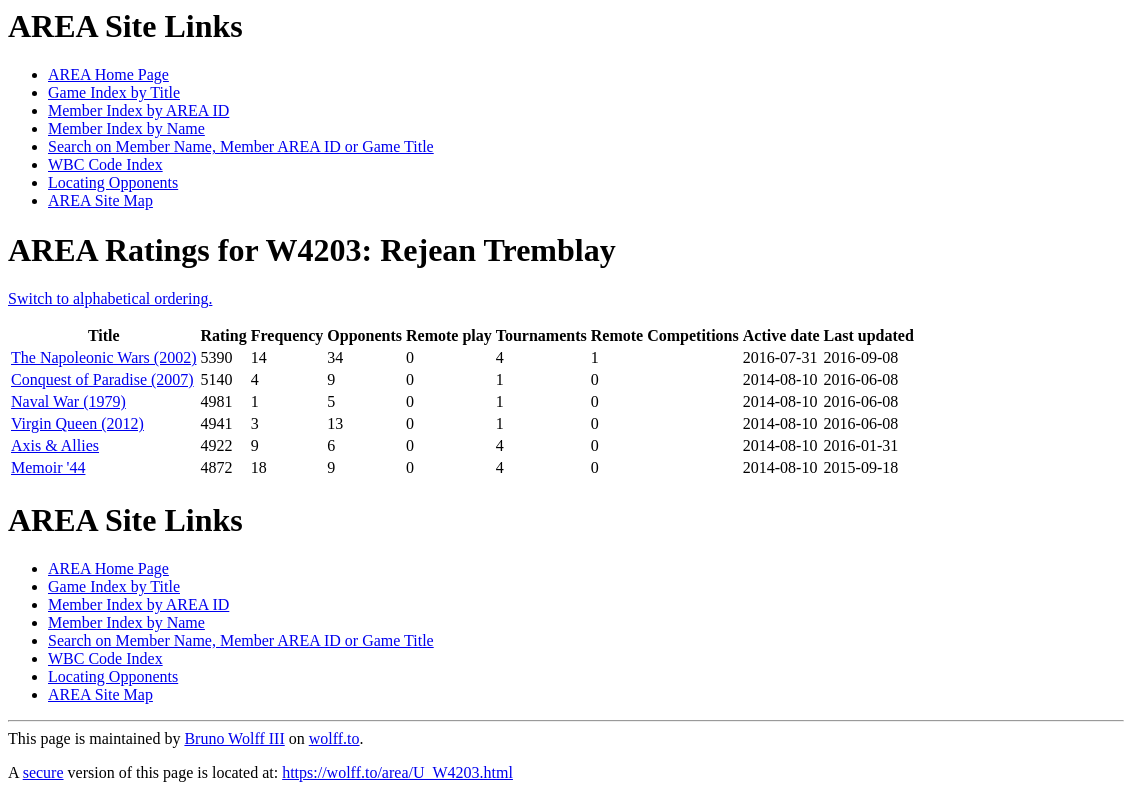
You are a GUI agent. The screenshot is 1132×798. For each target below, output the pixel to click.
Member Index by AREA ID (138, 110)
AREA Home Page (108, 74)
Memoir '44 (48, 467)
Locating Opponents (113, 182)
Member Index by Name (126, 128)
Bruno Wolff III (234, 738)
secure (43, 772)
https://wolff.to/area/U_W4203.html (397, 772)
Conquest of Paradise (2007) (102, 379)
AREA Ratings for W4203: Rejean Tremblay (312, 250)
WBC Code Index (105, 164)
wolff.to (334, 738)
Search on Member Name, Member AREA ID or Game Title (241, 146)
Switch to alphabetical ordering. (110, 298)
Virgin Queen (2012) (77, 423)
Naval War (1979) (68, 401)
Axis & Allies (55, 445)
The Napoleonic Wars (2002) (103, 357)
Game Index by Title (114, 92)
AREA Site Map (100, 200)
